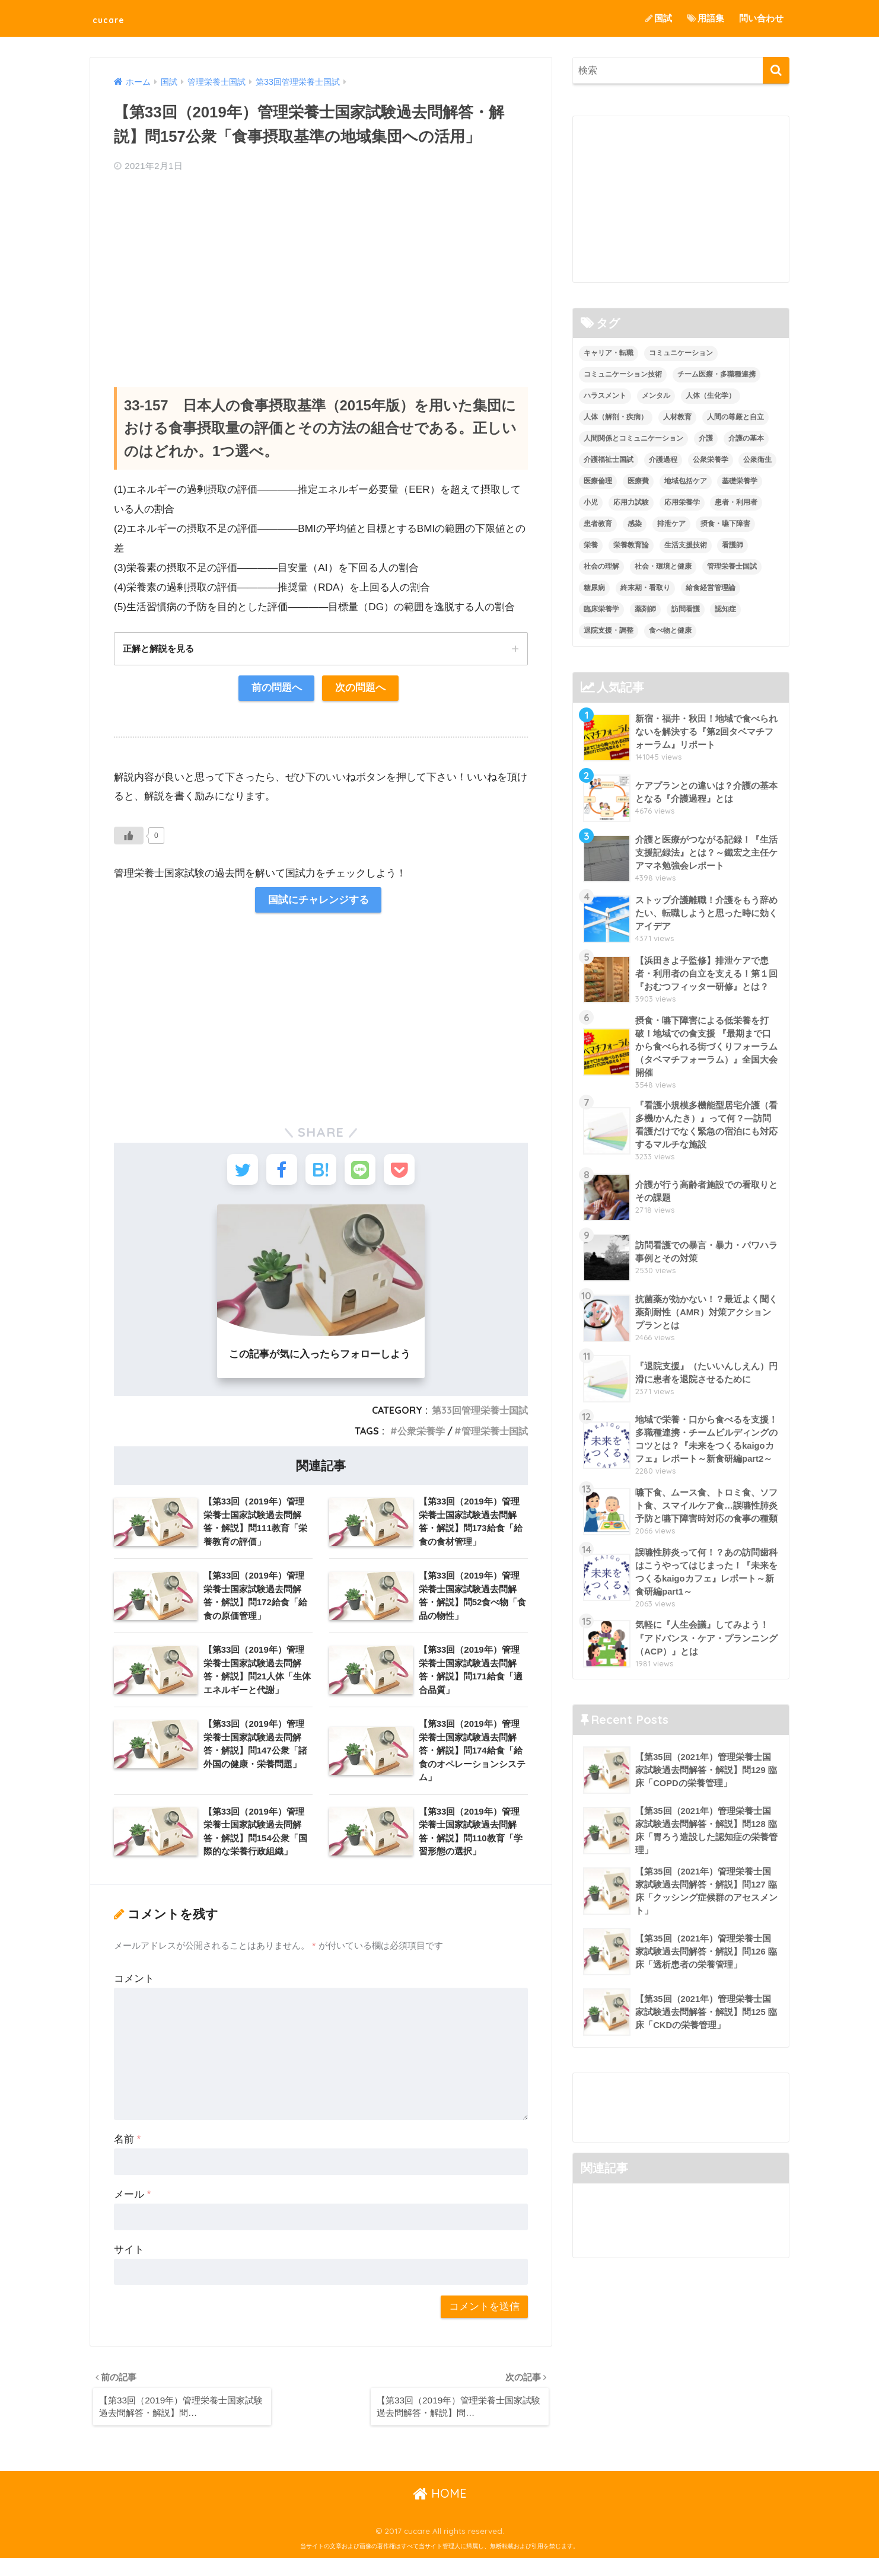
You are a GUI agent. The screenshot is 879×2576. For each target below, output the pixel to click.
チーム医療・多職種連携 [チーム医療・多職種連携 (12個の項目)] (716, 375)
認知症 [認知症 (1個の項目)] (725, 609)
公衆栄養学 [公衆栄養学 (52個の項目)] (710, 459)
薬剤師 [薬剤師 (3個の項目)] (645, 609)
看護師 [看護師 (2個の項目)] (732, 545)
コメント (134, 1993)
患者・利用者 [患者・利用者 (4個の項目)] (736, 502)
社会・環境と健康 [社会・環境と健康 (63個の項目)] (663, 566)
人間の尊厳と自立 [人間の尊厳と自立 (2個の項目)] (735, 417)
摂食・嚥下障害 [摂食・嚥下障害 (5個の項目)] (725, 523)
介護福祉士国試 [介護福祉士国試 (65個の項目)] (608, 459)
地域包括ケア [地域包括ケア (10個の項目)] (685, 481)
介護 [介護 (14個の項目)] (706, 439)
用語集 (705, 18)
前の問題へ (276, 689)
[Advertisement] (321, 269)
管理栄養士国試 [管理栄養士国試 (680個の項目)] (732, 566)
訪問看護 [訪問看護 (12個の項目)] (685, 609)
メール (132, 2209)
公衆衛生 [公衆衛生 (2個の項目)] (757, 459)
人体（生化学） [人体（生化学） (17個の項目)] (710, 396)
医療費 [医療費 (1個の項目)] (638, 481)
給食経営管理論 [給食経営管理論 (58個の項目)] (710, 588)
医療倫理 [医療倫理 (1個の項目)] (598, 481)
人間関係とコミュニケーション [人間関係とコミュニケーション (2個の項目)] (633, 439)
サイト (129, 2264)
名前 (127, 2154)
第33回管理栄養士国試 (480, 1418)
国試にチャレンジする (318, 902)
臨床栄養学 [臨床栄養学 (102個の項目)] (601, 609)
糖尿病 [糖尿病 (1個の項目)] (594, 588)
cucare (116, 18)
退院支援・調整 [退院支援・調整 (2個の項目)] (608, 630)
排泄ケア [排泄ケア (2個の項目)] (671, 523)
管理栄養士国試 (494, 1438)
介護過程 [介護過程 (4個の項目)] (663, 459)
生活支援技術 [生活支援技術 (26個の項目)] (685, 545)
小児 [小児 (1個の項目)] (591, 502)
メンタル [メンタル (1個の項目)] (656, 396)
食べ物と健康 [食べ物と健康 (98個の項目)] (670, 630)
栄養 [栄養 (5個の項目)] (591, 545)
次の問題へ (361, 689)
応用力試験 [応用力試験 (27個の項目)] (631, 502)
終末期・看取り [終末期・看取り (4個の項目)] (645, 588)
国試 (658, 18)
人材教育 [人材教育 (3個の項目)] (677, 417)
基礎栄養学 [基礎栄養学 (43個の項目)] (739, 481)
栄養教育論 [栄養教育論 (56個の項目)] (631, 545)
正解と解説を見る (161, 648)
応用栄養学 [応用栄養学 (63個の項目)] (682, 502)
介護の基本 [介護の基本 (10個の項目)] (746, 439)
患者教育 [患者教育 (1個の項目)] (598, 523)
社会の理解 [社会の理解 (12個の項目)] (601, 566)
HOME (440, 2511)
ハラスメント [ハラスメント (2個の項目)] (605, 396)
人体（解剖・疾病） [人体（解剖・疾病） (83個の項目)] (616, 417)
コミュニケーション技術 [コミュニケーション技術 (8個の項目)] (623, 375)
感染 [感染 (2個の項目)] (635, 523)
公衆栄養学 (421, 1438)
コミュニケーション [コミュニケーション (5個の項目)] (681, 353)
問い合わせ (761, 18)
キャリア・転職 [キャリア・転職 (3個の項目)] (608, 353)
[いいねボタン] (129, 837)
